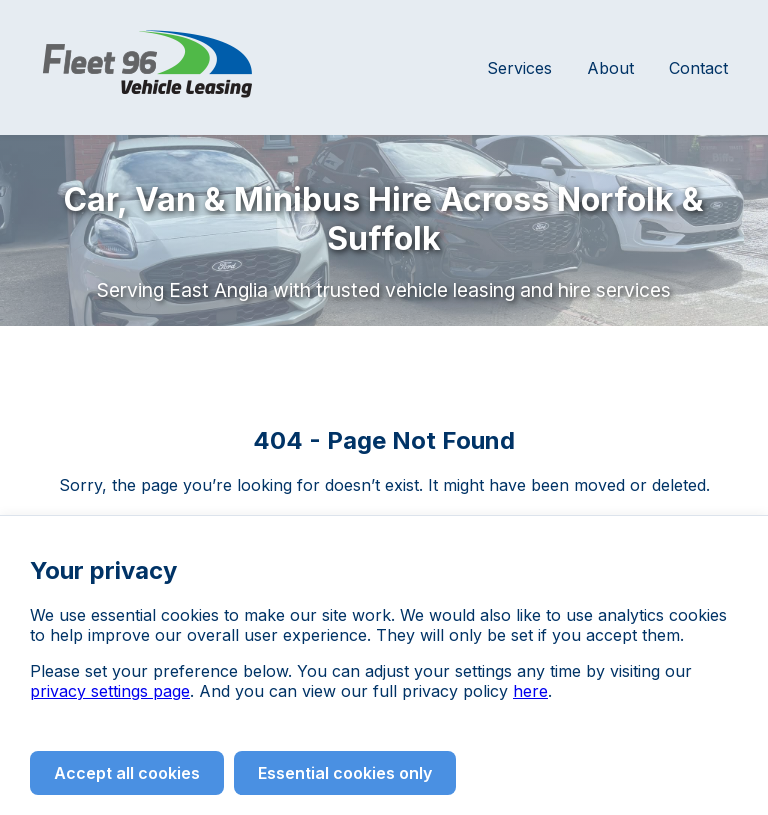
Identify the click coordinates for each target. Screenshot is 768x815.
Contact (698, 68)
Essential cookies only (345, 773)
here (530, 691)
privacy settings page (110, 691)
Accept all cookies (127, 773)
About (610, 68)
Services (519, 68)
